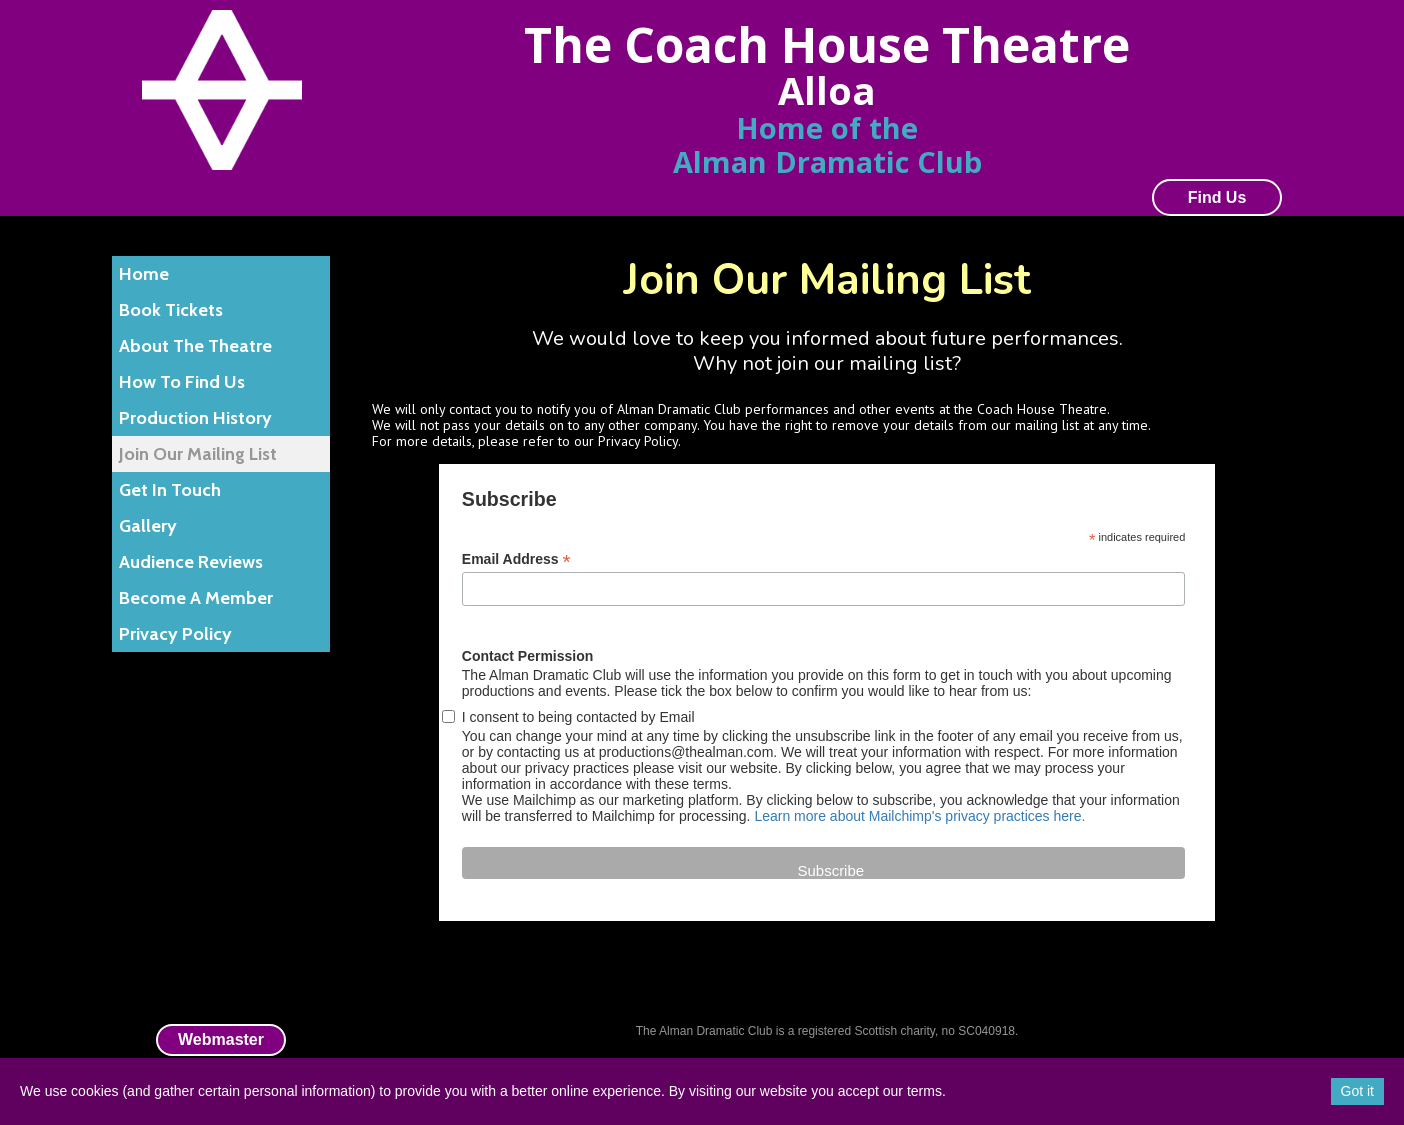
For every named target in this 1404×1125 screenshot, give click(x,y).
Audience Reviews (191, 562)
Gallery (148, 526)
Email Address (516, 559)
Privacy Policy (175, 634)
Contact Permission (527, 656)
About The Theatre (195, 346)
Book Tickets (171, 310)
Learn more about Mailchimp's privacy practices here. (919, 816)
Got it (1357, 1091)
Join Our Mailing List (198, 454)
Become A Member (196, 598)
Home (144, 274)
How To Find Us (182, 382)
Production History (195, 418)
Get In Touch (170, 490)
